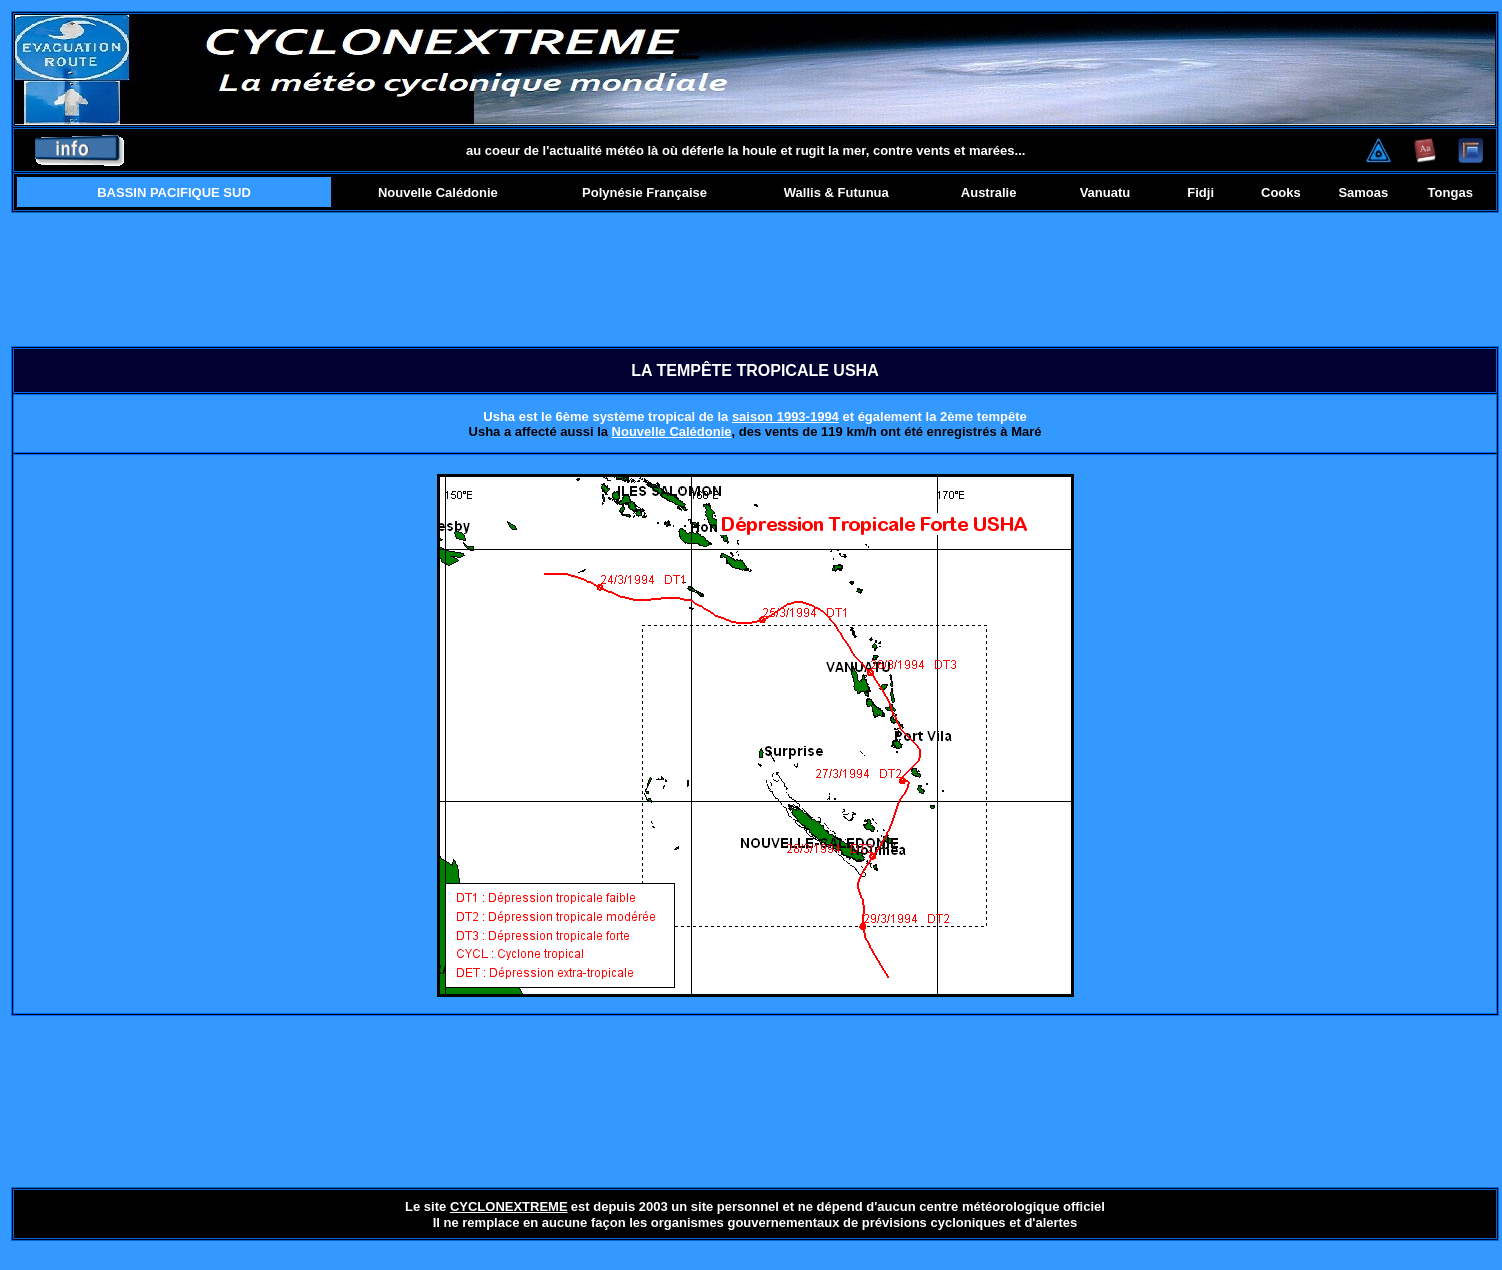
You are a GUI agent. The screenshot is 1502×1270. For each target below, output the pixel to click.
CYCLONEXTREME (509, 1206)
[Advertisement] (755, 279)
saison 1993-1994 (785, 416)
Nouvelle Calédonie (672, 431)
